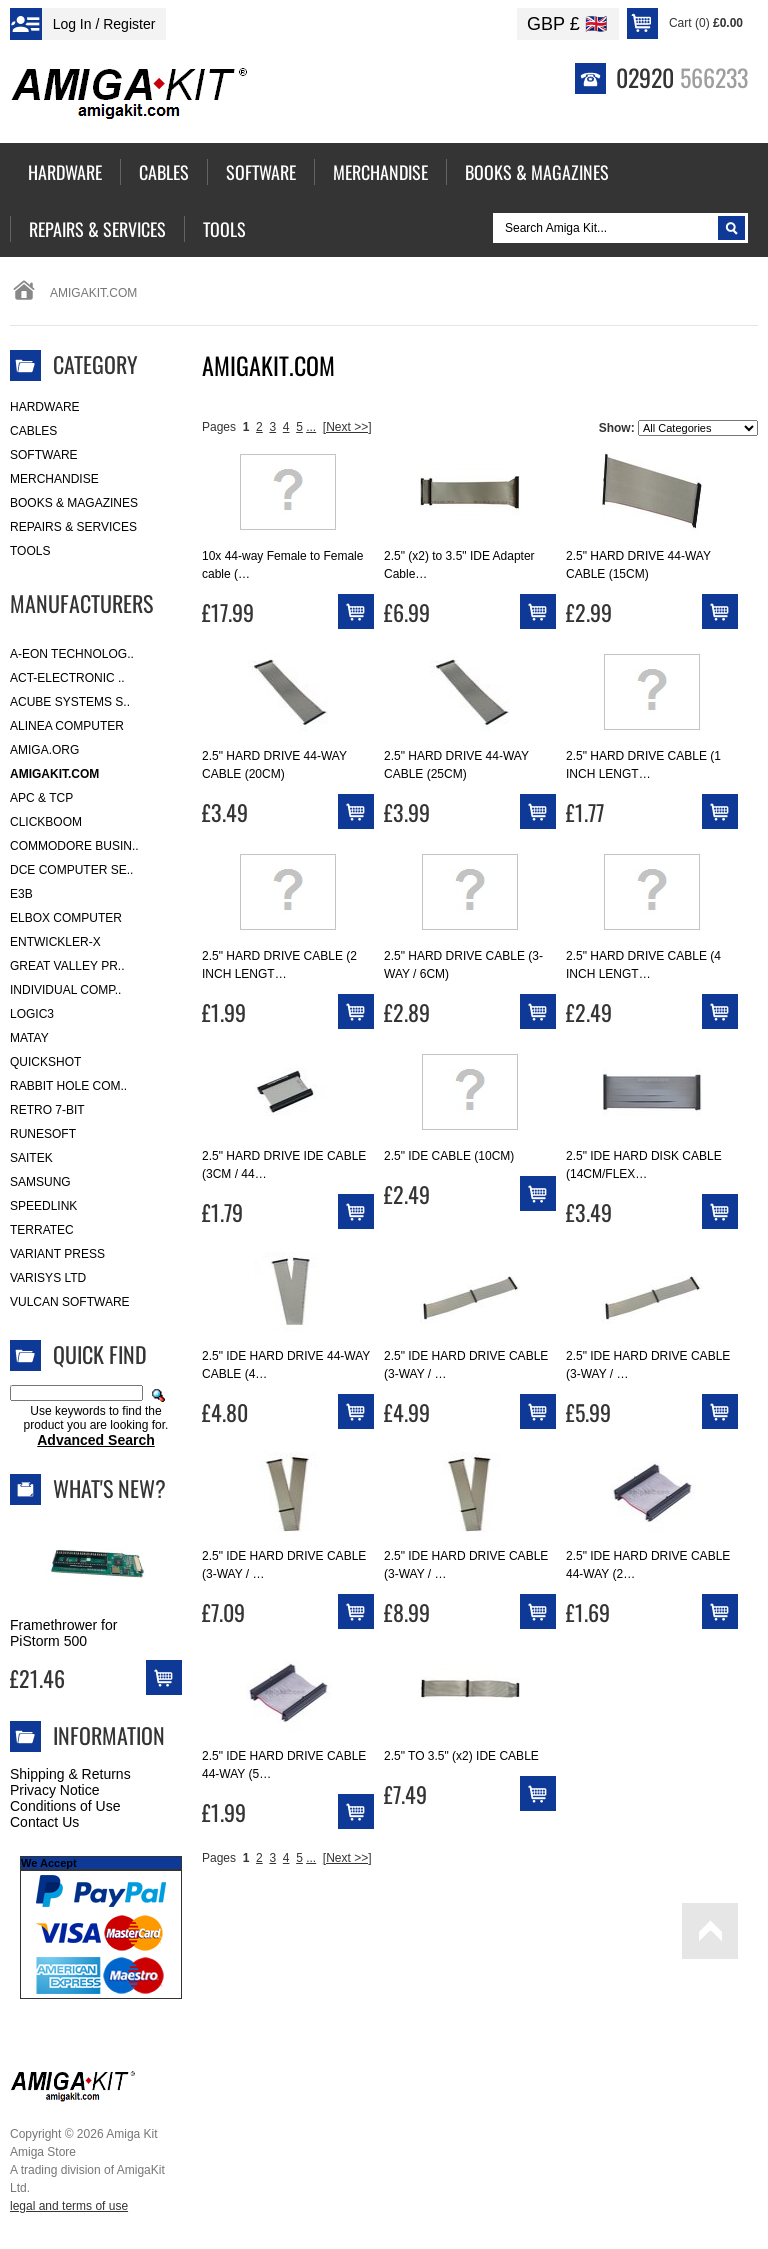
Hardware (45, 407)
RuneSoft (43, 1134)
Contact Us (44, 1822)
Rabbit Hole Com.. (68, 1086)
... (311, 427)
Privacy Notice (54, 1790)
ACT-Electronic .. (67, 678)
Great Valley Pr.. (67, 966)
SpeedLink (43, 1206)
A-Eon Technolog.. (72, 654)
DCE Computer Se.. (71, 870)
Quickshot (45, 1062)
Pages (219, 427)
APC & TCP (41, 798)
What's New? (109, 1488)
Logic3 (32, 1014)
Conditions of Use (65, 1806)
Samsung (40, 1182)
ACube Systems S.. (70, 702)
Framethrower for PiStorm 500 (63, 1633)
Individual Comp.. (65, 990)
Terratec (42, 1230)
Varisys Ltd (48, 1278)
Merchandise (54, 479)
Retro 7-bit (47, 1110)
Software (44, 455)
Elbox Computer (66, 918)
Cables (33, 431)
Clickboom (46, 822)
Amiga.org (44, 750)
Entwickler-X (55, 942)
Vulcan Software (70, 1302)
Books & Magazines (74, 503)
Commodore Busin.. (74, 846)
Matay (29, 1038)
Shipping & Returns (70, 1774)
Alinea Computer (67, 726)
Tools (30, 551)
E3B (21, 894)
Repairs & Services (73, 527)
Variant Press (57, 1254)
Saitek (31, 1158)
